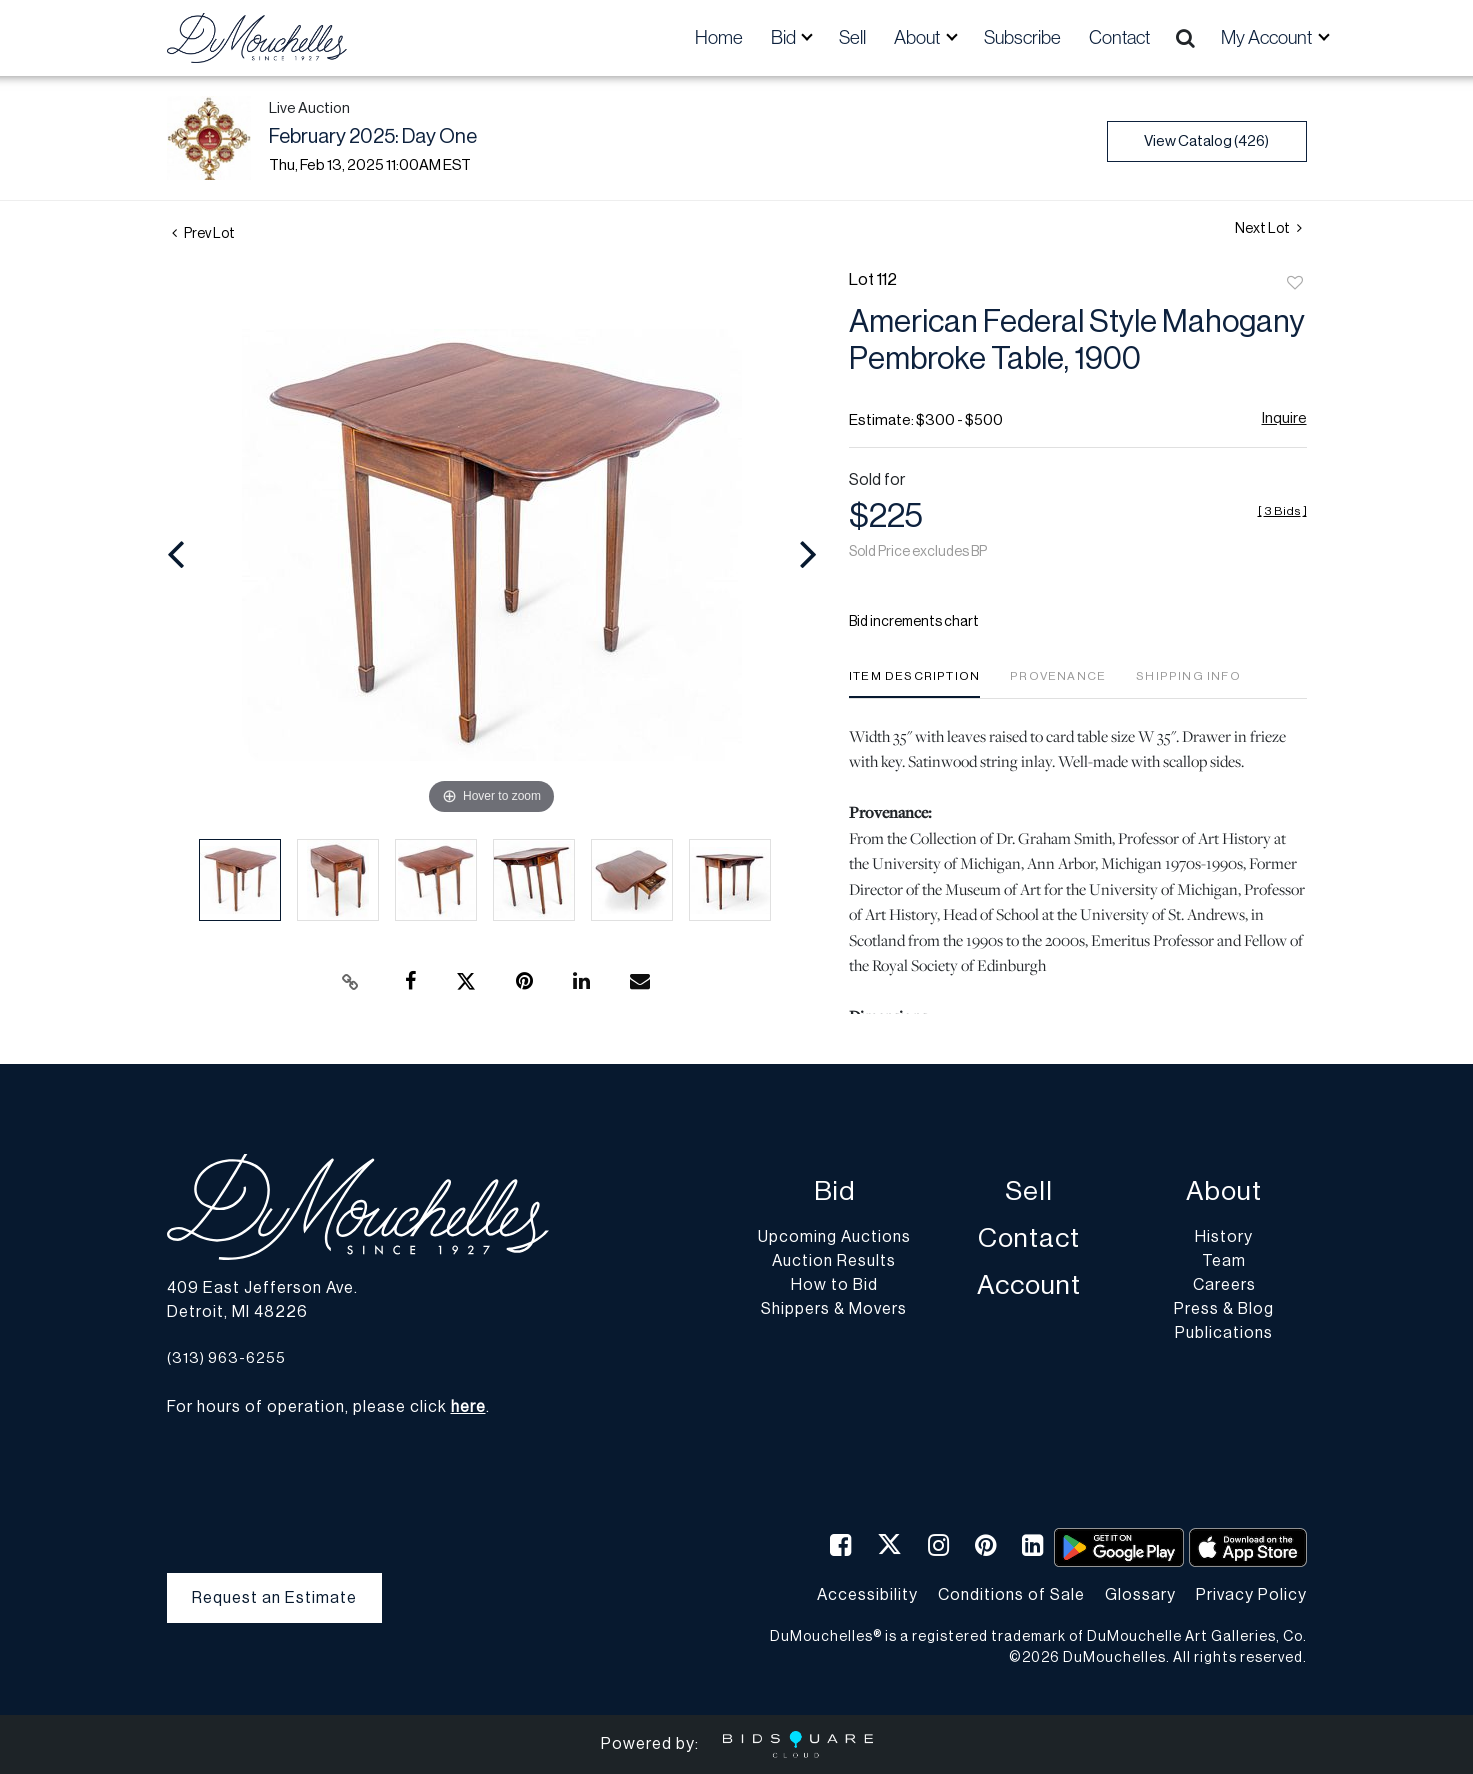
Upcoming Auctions (834, 1237)
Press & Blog (1224, 1309)
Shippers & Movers (834, 1309)
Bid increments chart (914, 622)
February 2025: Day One (373, 137)
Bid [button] (785, 37)
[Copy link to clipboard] (350, 982)
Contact (1119, 37)
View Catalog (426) (1206, 141)
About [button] (918, 37)
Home (719, 37)
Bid (834, 1191)
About (1224, 1191)
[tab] (914, 683)
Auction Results (834, 1261)
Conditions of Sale (1011, 1595)
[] (1282, 511)
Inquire (1284, 418)
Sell (852, 37)
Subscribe (1022, 37)
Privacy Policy (1251, 1595)
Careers (1224, 1285)
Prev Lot (203, 234)
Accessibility (867, 1595)
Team (1224, 1261)
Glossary (1140, 1595)
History (1224, 1237)
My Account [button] (1268, 37)
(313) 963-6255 (226, 1358)
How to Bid (834, 1285)
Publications (1224, 1333)
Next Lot (1268, 228)
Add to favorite (1295, 284)
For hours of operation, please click (326, 1407)
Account (1029, 1285)
